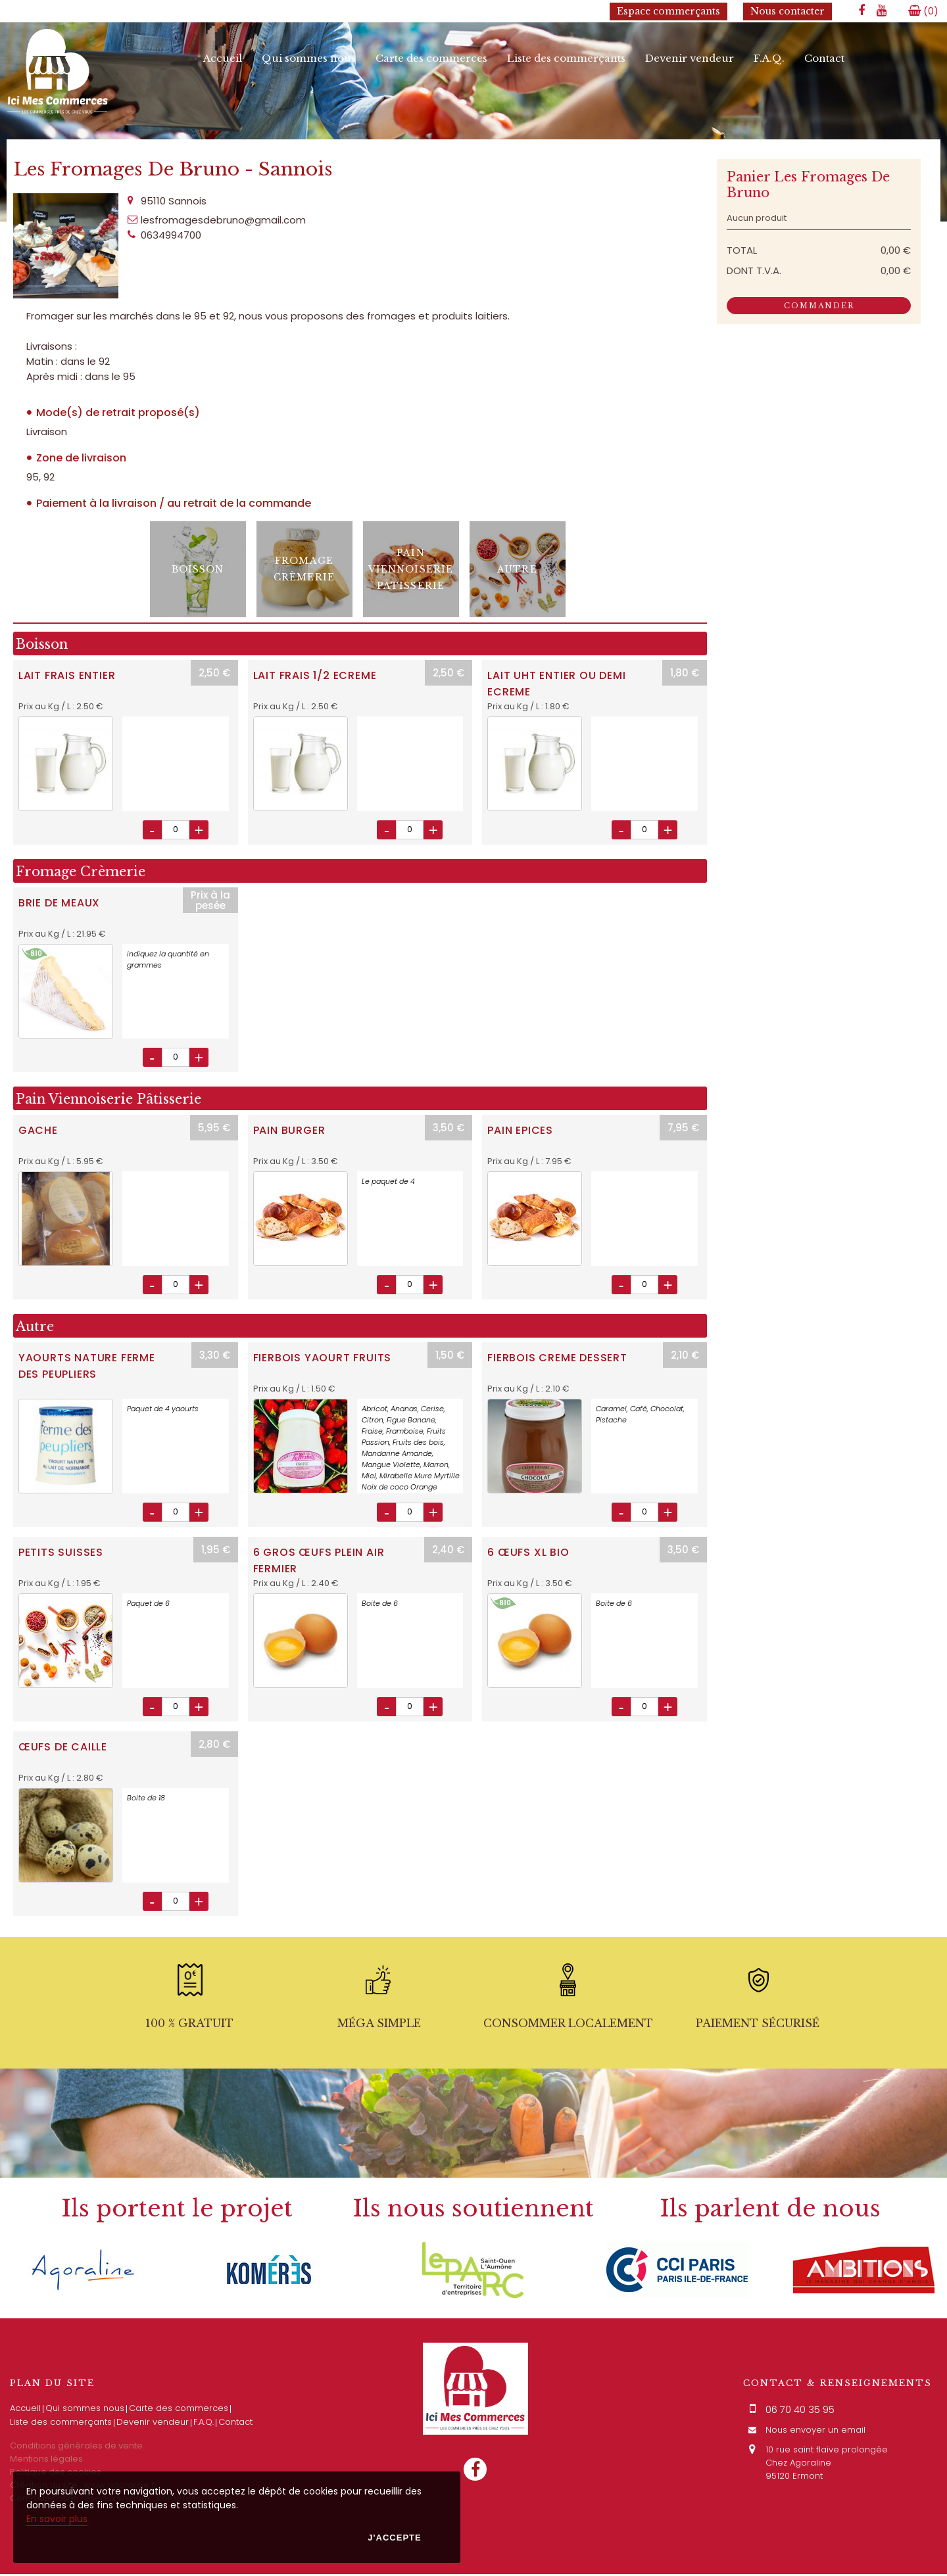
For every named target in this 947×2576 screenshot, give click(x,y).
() (923, 11)
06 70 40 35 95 (800, 2411)
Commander (819, 307)
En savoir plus (56, 2518)
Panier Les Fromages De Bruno (808, 186)
